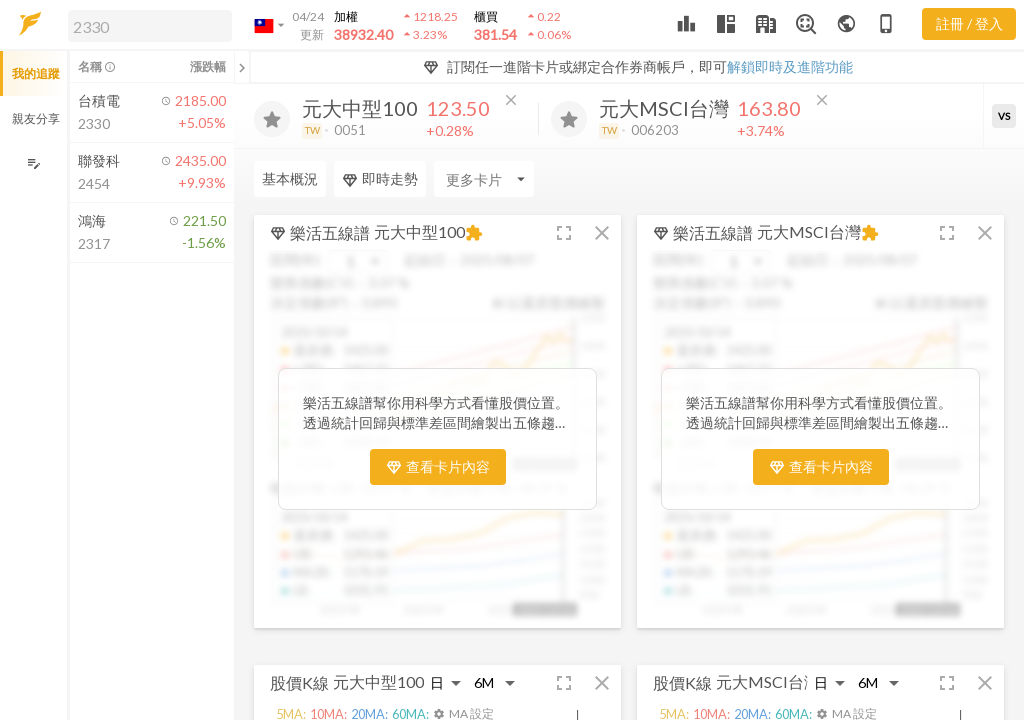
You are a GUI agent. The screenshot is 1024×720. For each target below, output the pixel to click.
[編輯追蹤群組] (33, 163)
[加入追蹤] (272, 119)
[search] (150, 26)
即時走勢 (380, 179)
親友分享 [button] (36, 118)
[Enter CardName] (484, 179)
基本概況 (290, 178)
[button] (146, 25)
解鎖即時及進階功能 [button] (790, 66)
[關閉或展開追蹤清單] (242, 67)
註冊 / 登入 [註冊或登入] (969, 23)
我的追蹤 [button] (36, 73)
